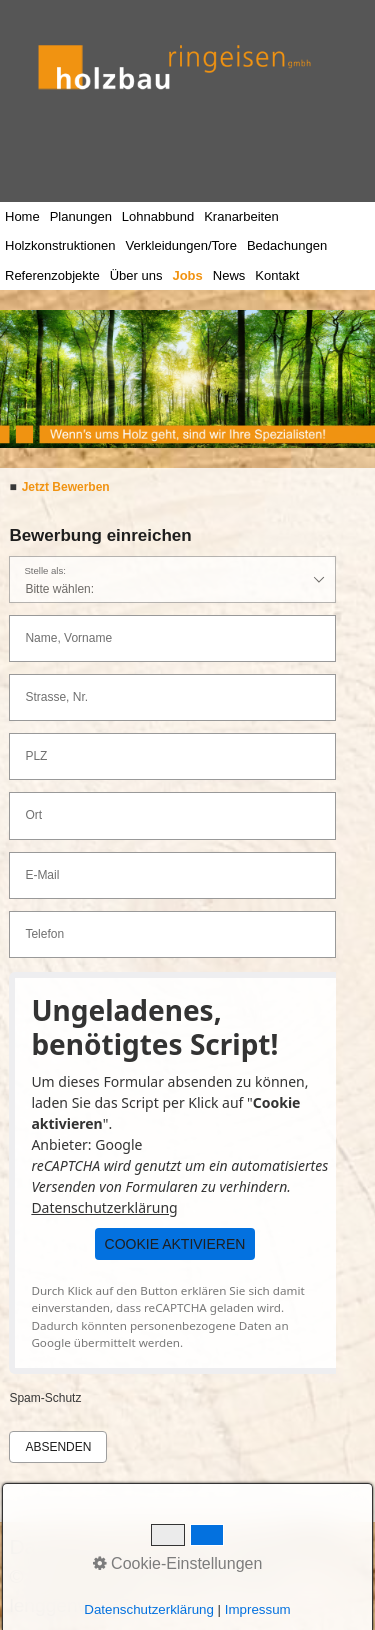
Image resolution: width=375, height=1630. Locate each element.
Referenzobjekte (52, 275)
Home (22, 216)
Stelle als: (45, 571)
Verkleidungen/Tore (181, 245)
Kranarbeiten (241, 216)
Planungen (81, 216)
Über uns (136, 275)
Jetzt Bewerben (66, 487)
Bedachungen (287, 245)
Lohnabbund (158, 216)
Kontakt (277, 275)
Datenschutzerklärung (104, 1207)
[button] (175, 1244)
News (229, 275)
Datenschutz (67, 1546)
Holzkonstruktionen (60, 245)
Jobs (187, 275)
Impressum (281, 1546)
